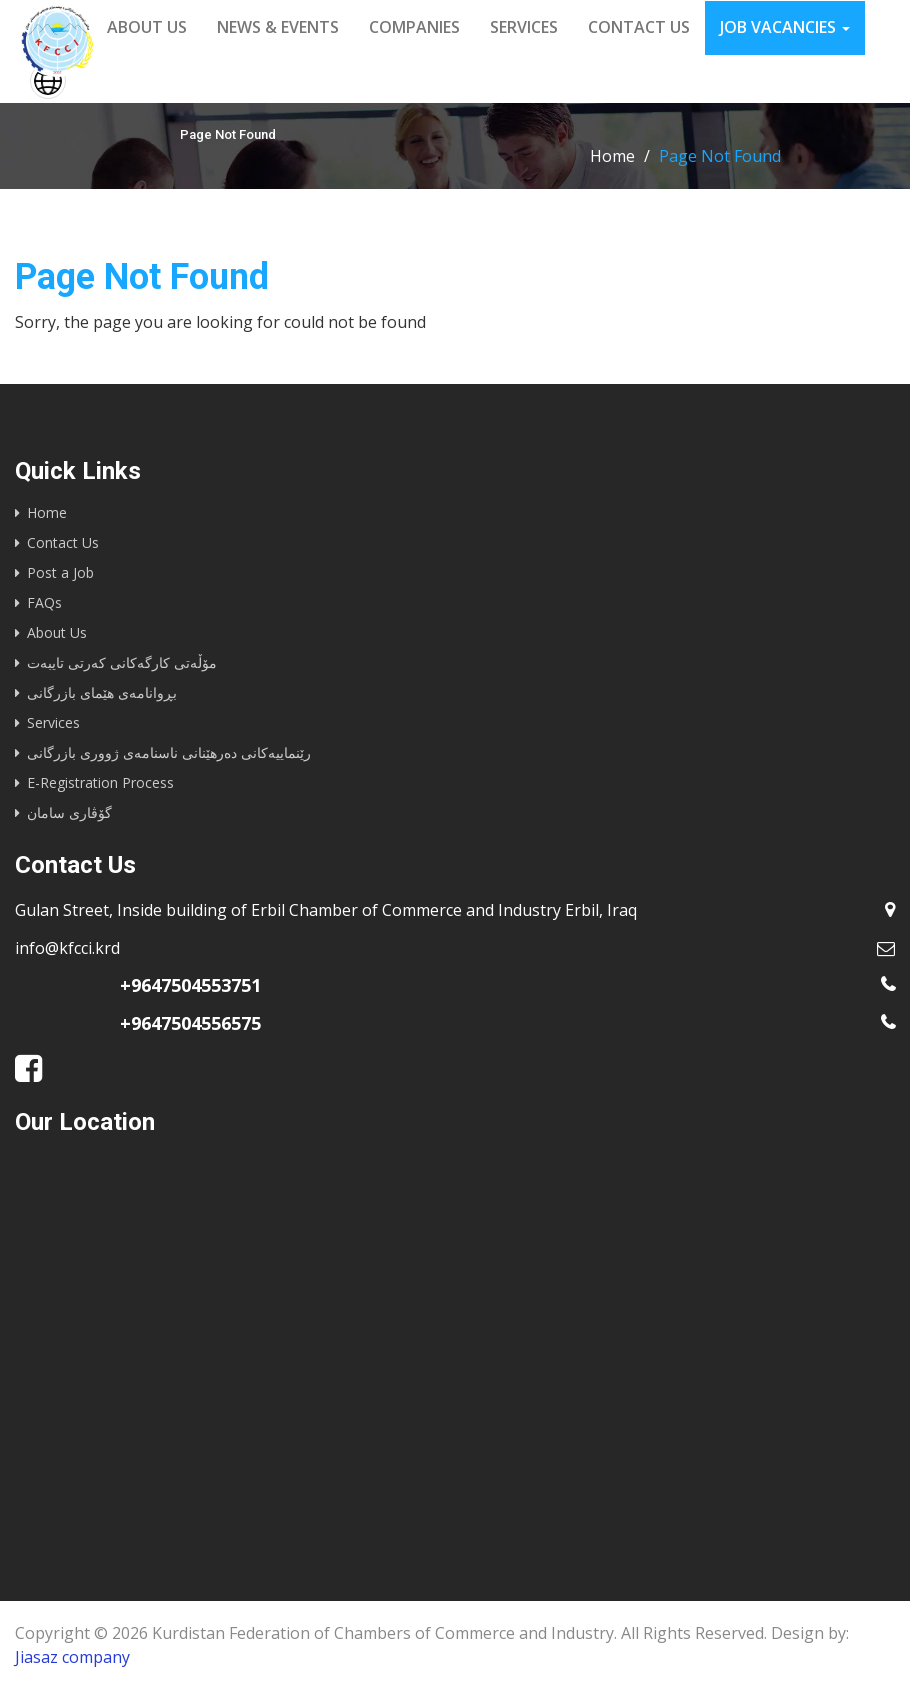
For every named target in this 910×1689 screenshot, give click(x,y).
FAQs (44, 602)
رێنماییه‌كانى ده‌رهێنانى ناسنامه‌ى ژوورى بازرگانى (169, 752)
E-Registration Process (100, 782)
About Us (57, 632)
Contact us (639, 27)
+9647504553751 (190, 985)
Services (524, 27)
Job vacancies (785, 27)
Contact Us (63, 542)
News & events (278, 27)
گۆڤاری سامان (69, 812)
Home (612, 156)
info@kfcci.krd (67, 948)
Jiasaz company (72, 1657)
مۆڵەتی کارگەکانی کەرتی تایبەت (122, 662)
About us (147, 27)
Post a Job (60, 572)
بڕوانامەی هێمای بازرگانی (102, 692)
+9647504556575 (190, 1023)
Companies (414, 27)
